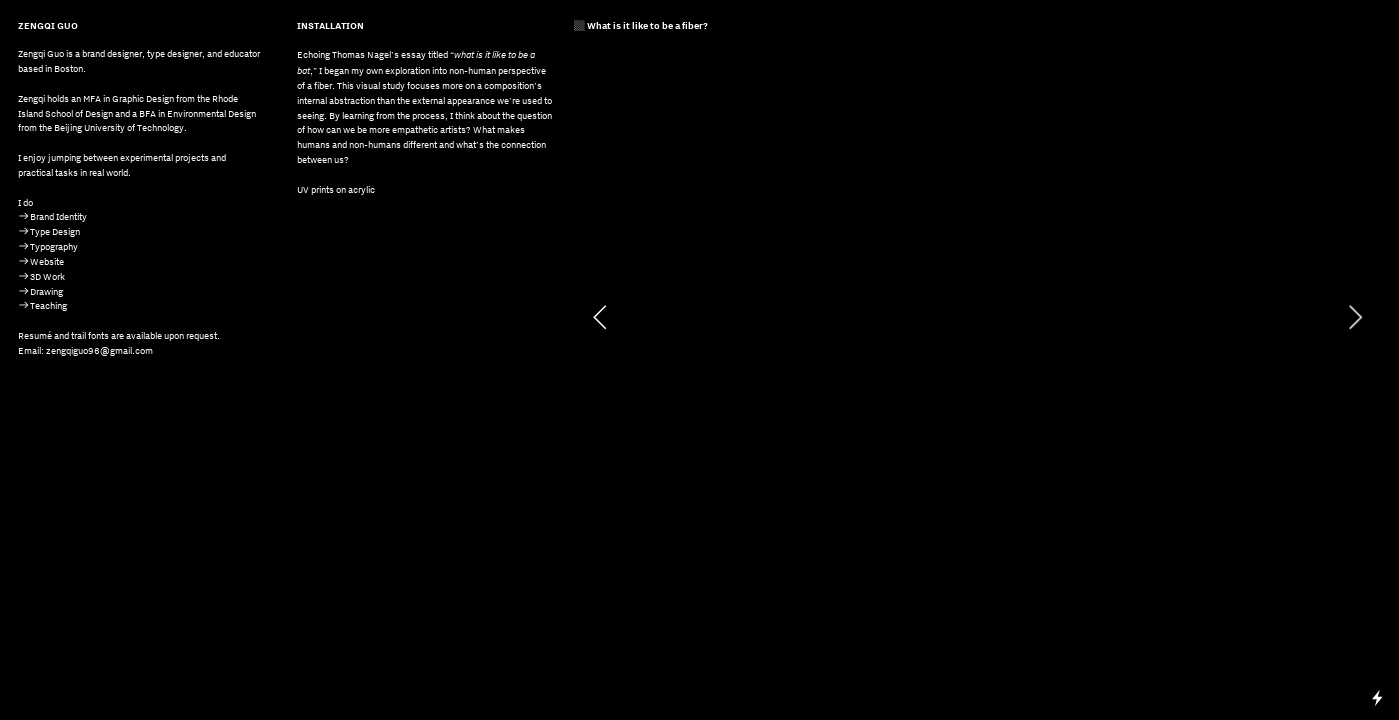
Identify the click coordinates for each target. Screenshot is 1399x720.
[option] (978, 316)
